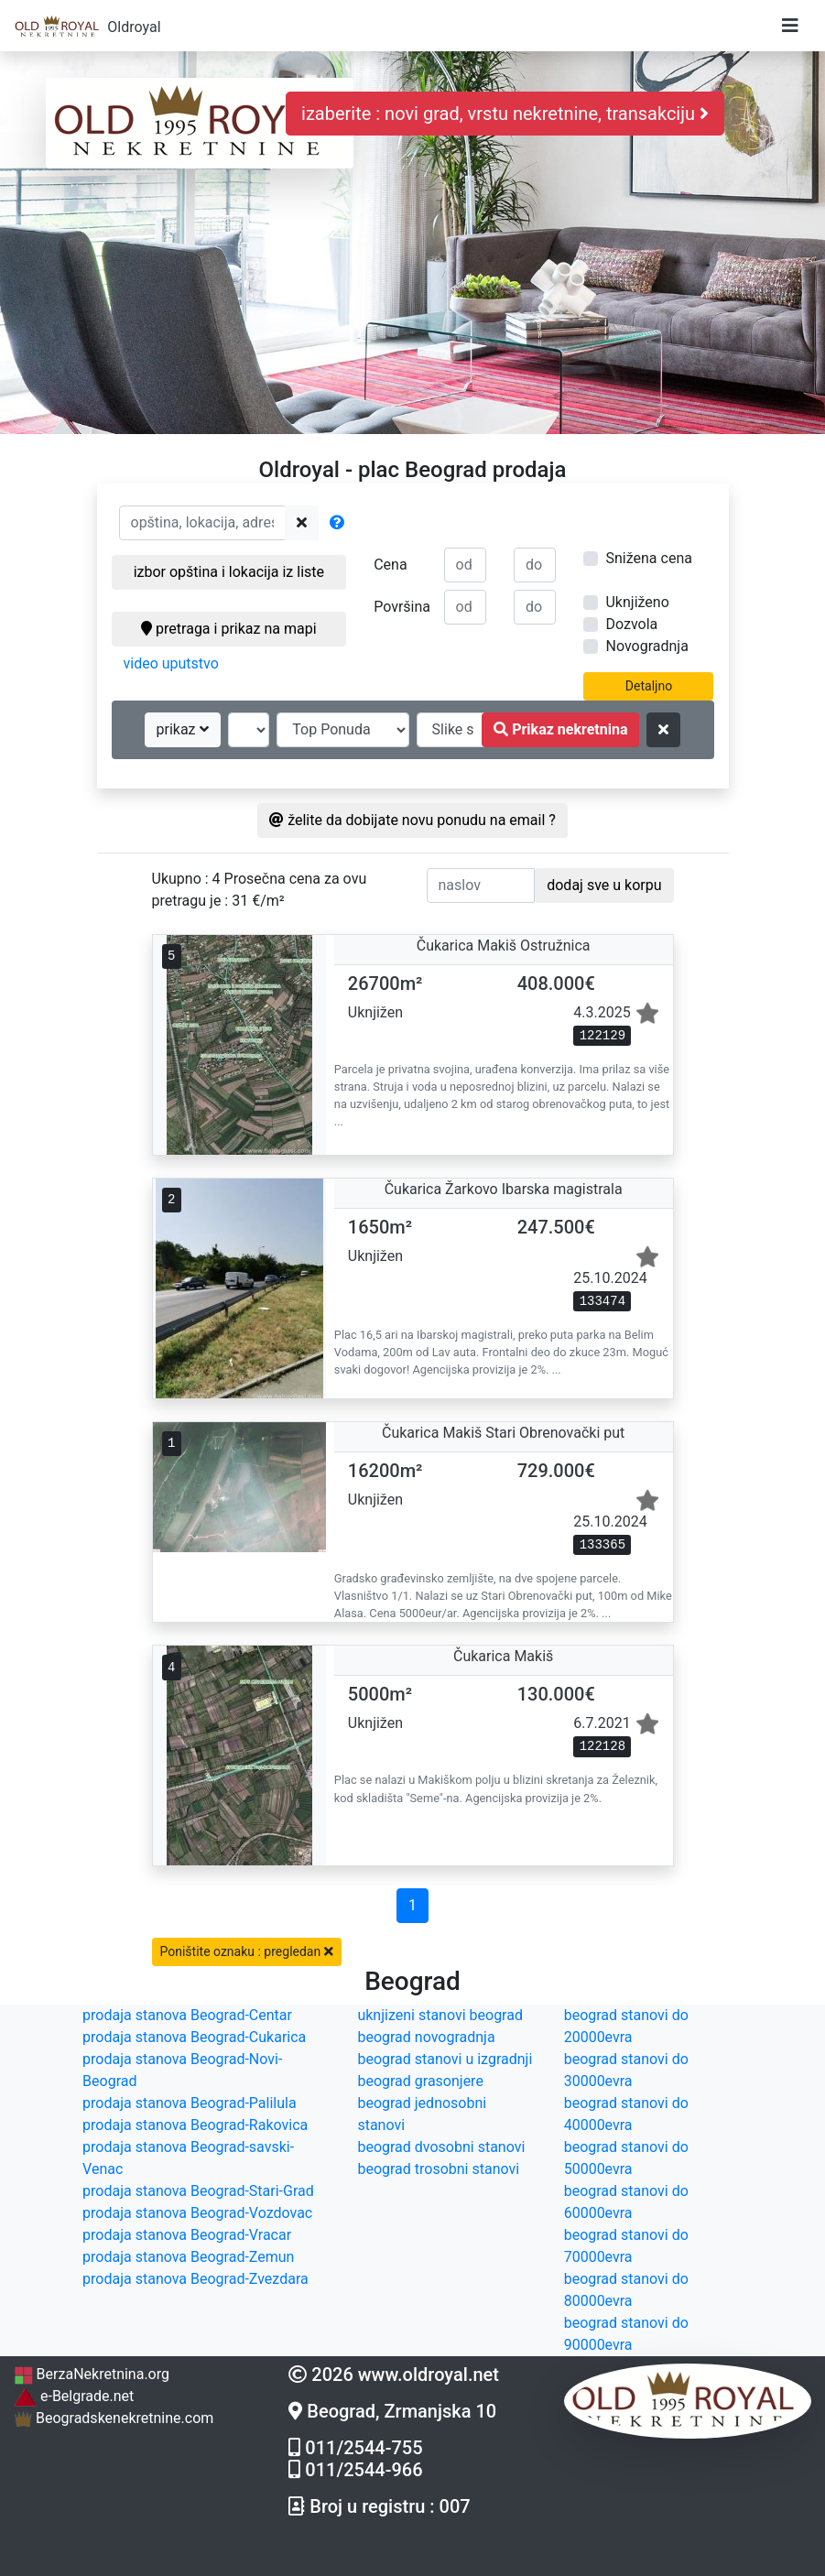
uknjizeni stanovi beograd (440, 2015)
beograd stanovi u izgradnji (444, 2059)
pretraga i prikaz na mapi (228, 628)
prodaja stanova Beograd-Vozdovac (197, 2213)
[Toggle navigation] (790, 25)
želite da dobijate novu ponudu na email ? (412, 820)
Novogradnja (646, 646)
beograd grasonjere (420, 2081)
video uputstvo (171, 663)
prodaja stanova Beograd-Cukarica (194, 2037)
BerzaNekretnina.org (91, 2374)
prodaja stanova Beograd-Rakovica (195, 2125)
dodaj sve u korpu (604, 885)
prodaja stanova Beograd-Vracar (186, 2235)
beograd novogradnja (425, 2037)
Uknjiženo (636, 602)
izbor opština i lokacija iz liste (229, 572)
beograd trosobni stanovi (438, 2169)
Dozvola (631, 624)
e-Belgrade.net (74, 2396)
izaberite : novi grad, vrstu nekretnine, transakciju (505, 114)
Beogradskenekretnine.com (113, 2418)
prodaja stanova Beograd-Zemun (188, 2257)
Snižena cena (648, 558)
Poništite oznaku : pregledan (246, 1951)
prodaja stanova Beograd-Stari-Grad (198, 2191)
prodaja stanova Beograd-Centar (187, 2015)
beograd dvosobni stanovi (441, 2147)
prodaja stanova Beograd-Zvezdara (195, 2279)
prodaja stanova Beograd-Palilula (189, 2103)
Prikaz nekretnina (560, 729)
